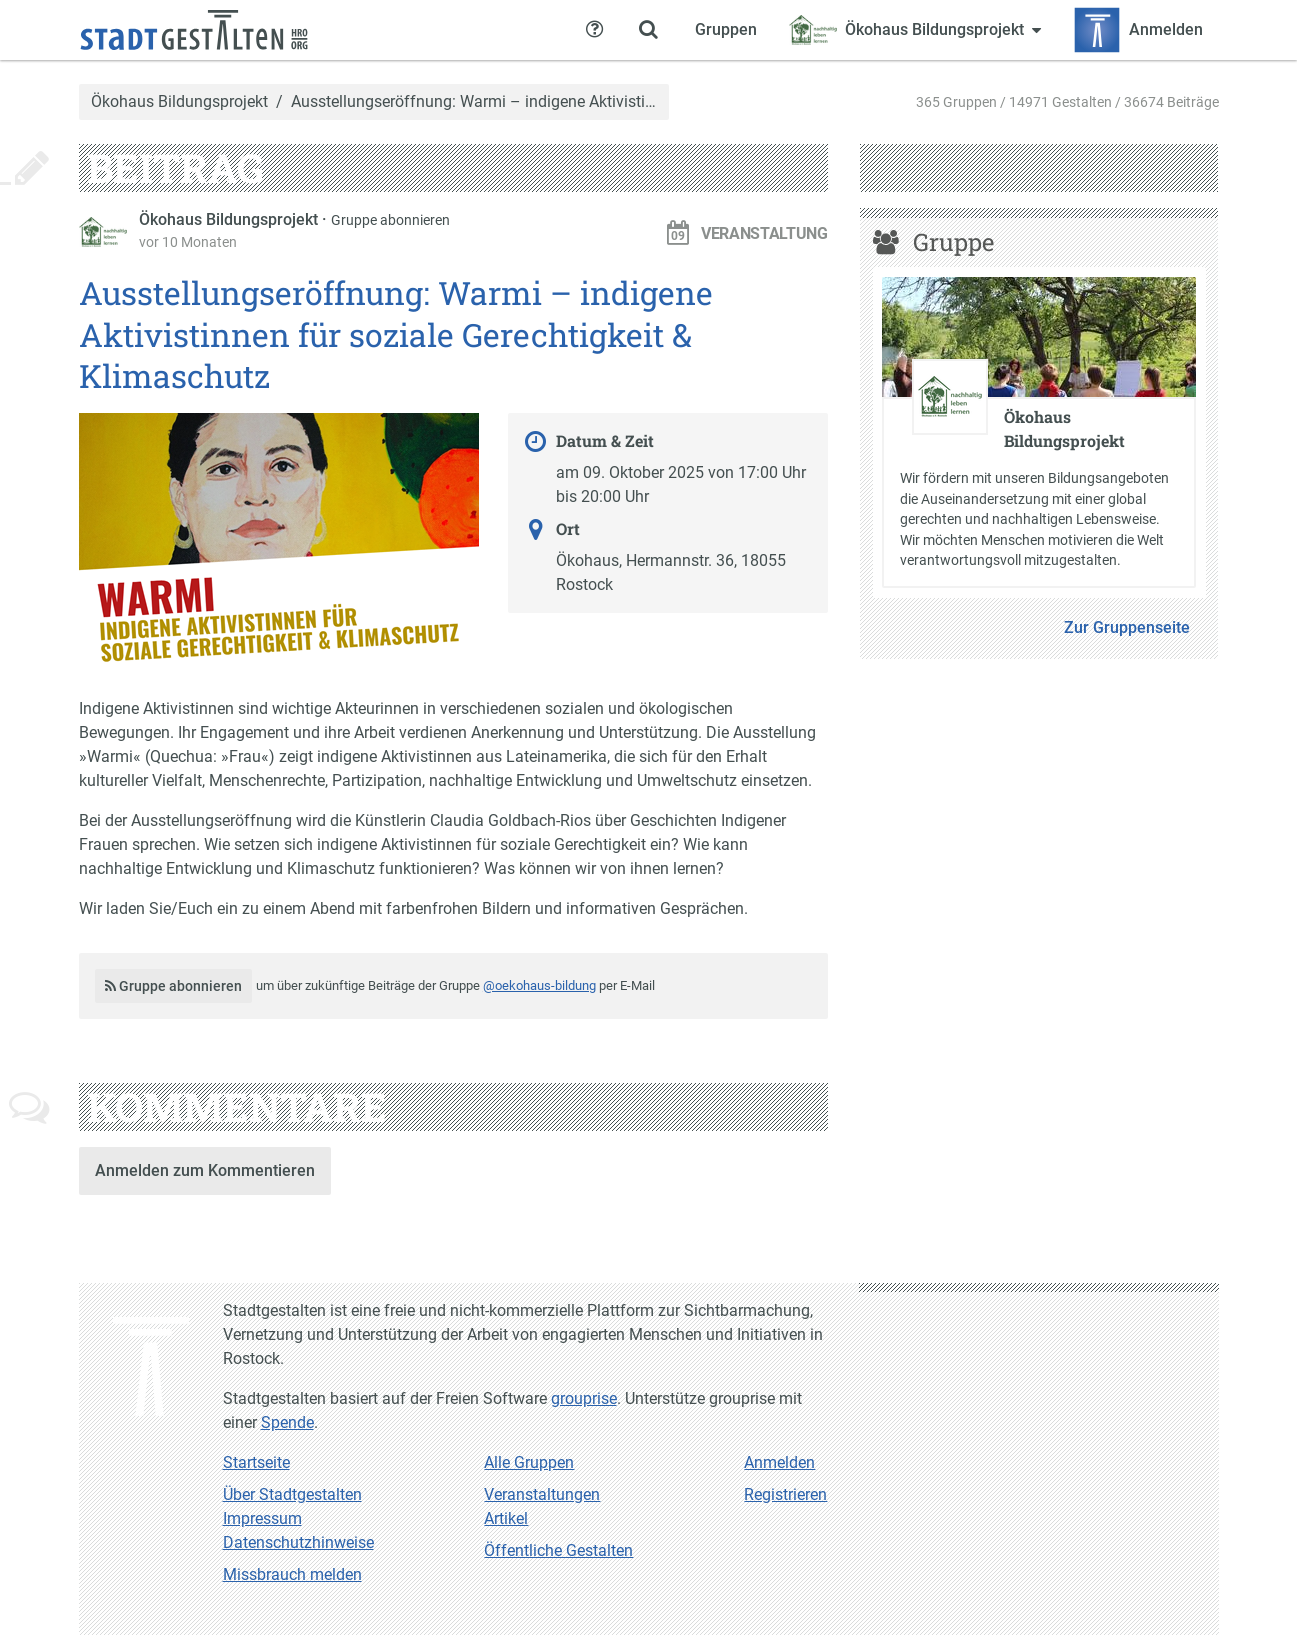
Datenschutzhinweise (298, 1542)
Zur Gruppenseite (1127, 627)
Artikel (506, 1518)
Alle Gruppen (529, 1462)
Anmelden (779, 1462)
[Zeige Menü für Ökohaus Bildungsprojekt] (915, 30)
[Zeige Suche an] (649, 30)
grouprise (584, 1398)
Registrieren (785, 1494)
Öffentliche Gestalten (558, 1550)
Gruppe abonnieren (390, 220)
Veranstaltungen (542, 1494)
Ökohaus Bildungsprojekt (179, 102)
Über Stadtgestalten (292, 1494)
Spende (287, 1422)
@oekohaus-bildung (539, 985)
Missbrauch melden (292, 1574)
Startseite (256, 1462)
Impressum (262, 1518)
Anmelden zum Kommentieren (205, 1170)
